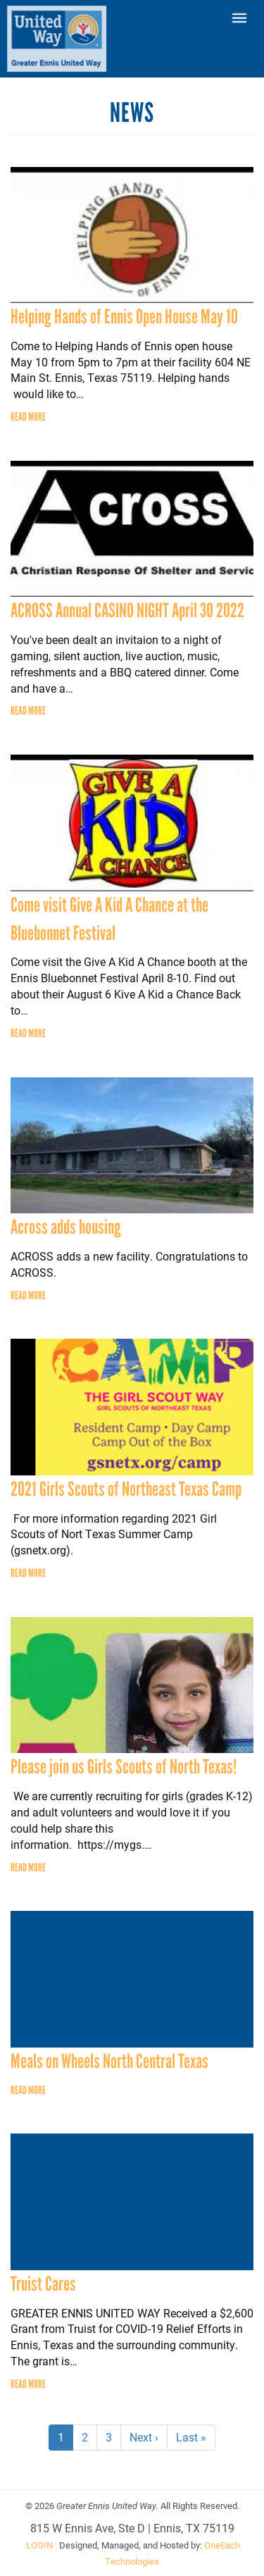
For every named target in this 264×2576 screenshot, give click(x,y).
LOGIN (39, 2545)
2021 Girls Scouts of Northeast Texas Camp (126, 1489)
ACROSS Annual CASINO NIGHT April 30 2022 (127, 610)
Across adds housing (66, 1227)
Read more (28, 416)
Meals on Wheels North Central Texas (109, 2061)
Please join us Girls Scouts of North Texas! (124, 1766)
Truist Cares (43, 2284)
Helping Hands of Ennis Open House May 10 (124, 316)
